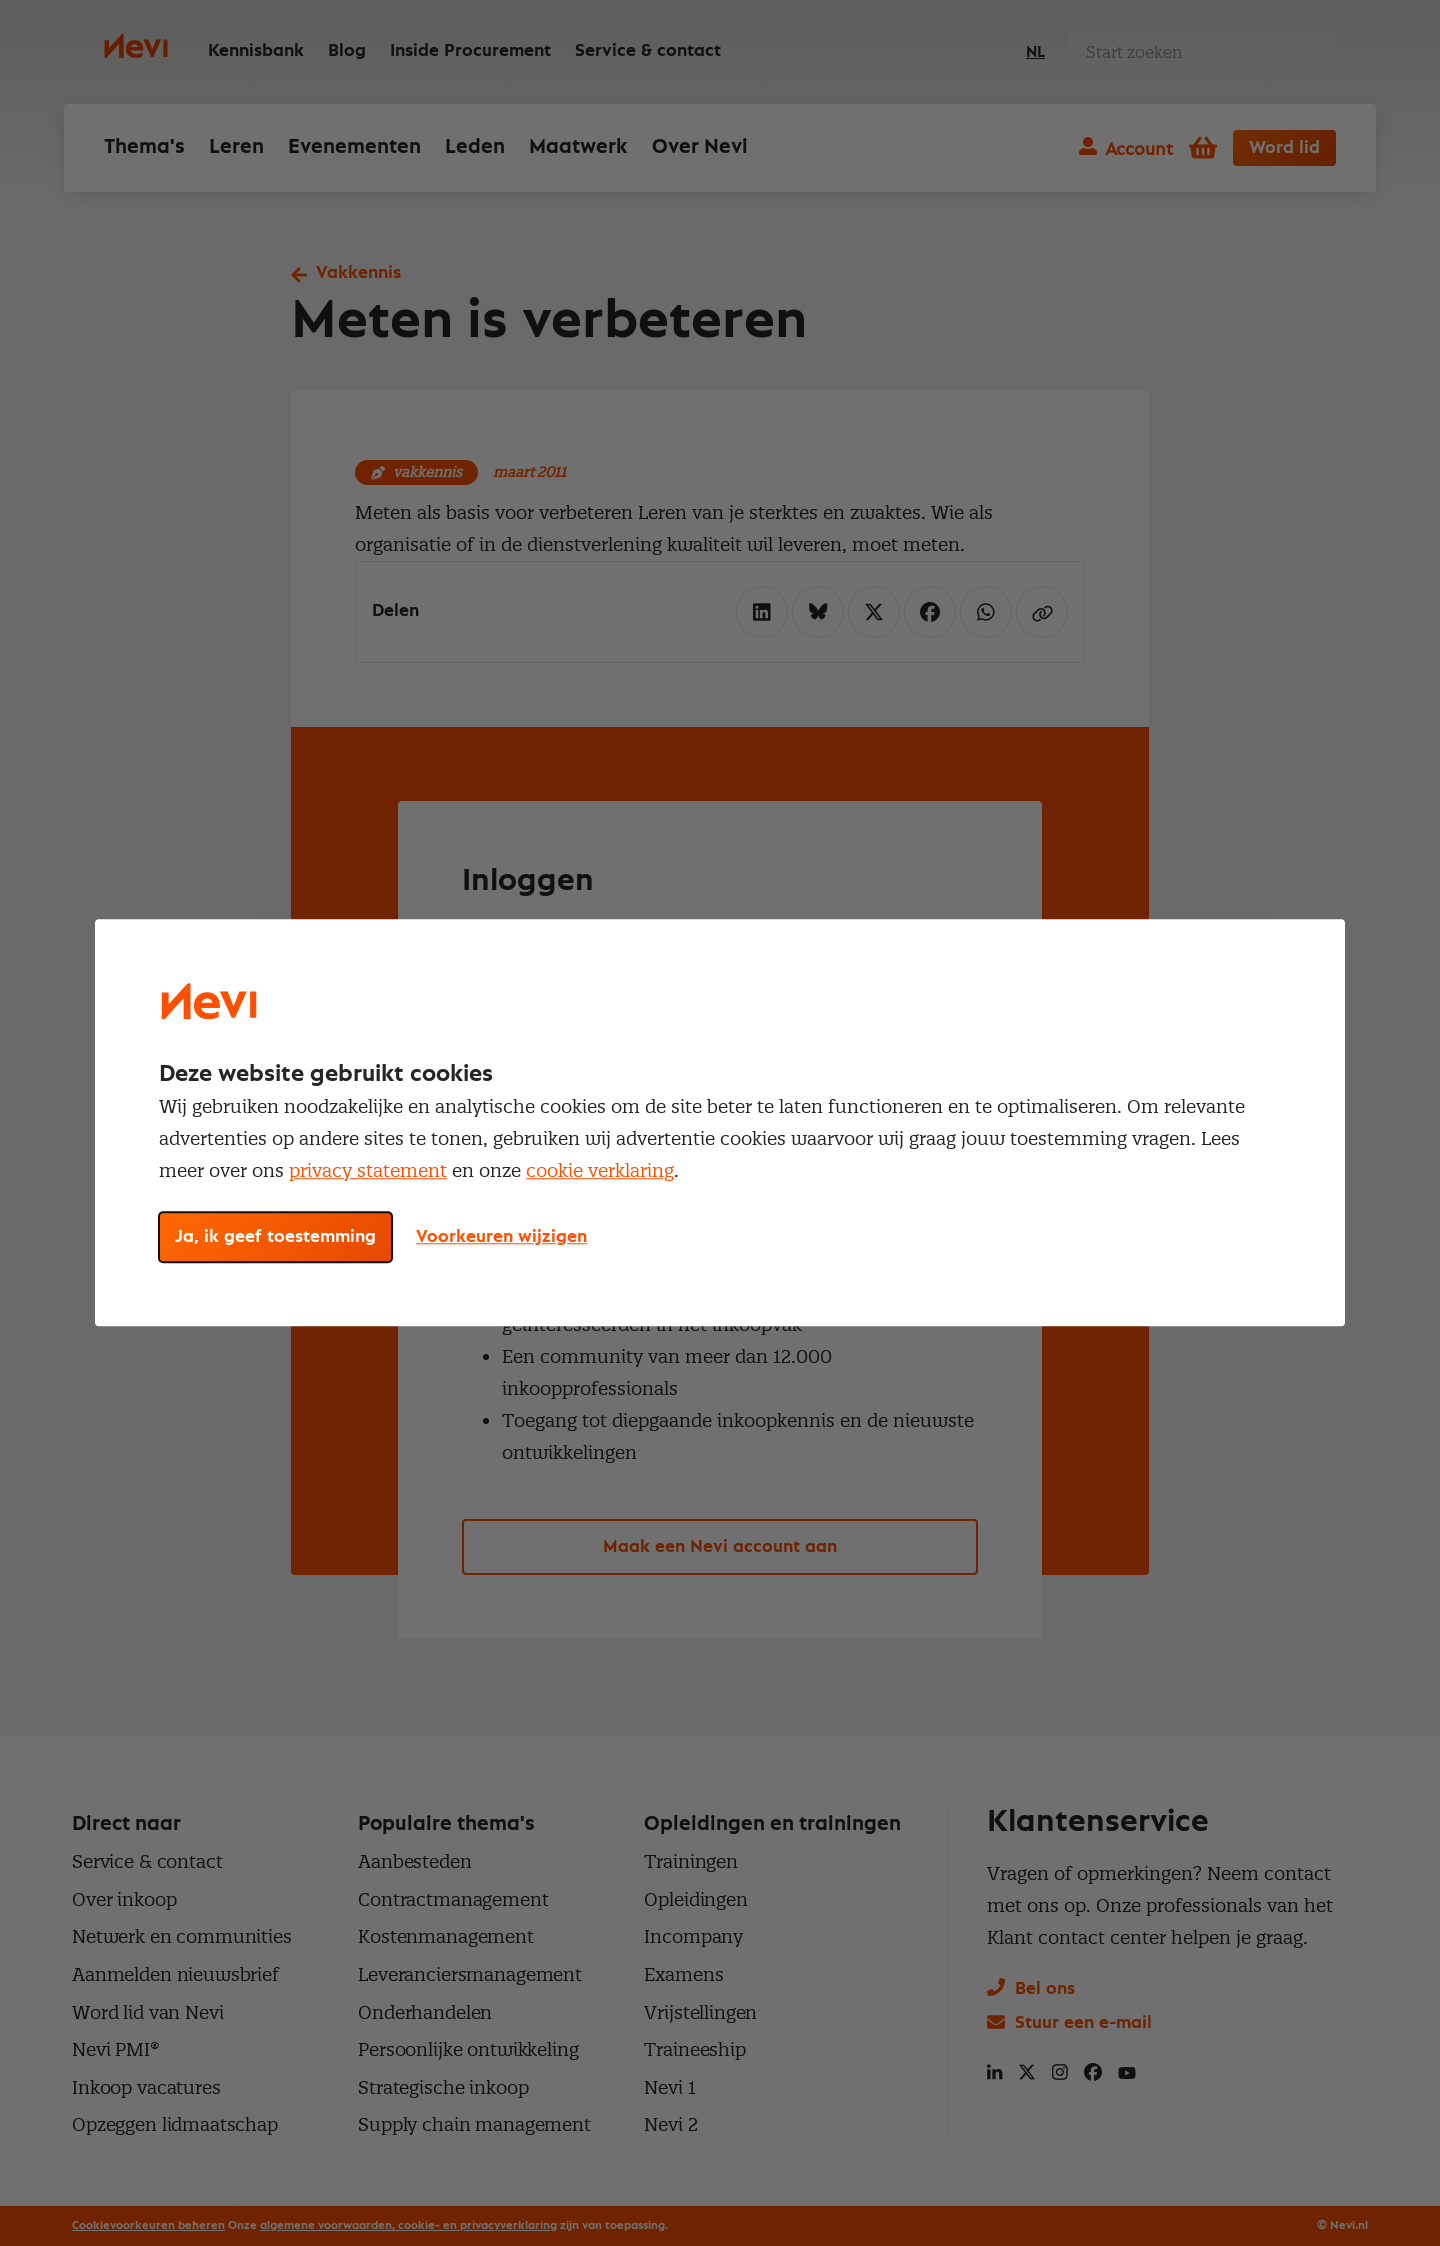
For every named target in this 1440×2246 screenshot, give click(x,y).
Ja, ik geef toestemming (275, 1238)
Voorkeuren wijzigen (501, 1238)
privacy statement (368, 1170)
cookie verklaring (600, 1170)
